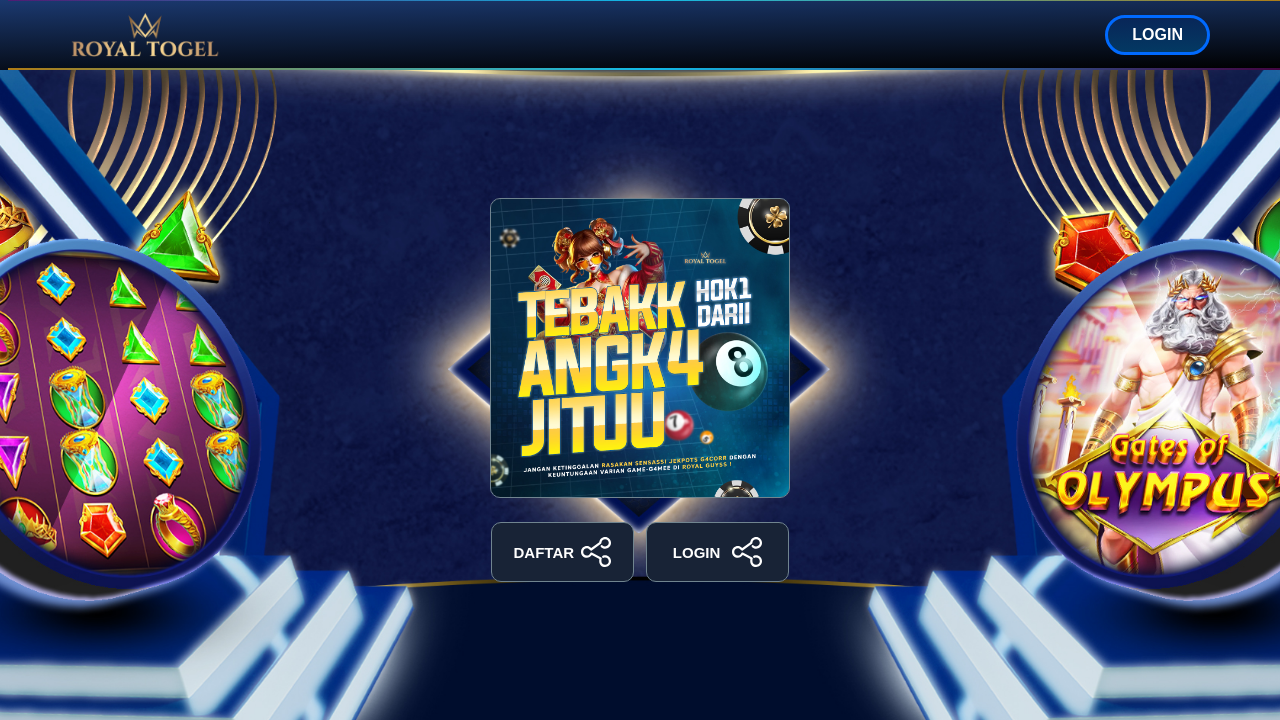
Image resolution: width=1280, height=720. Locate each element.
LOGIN (1157, 34)
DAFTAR (563, 552)
